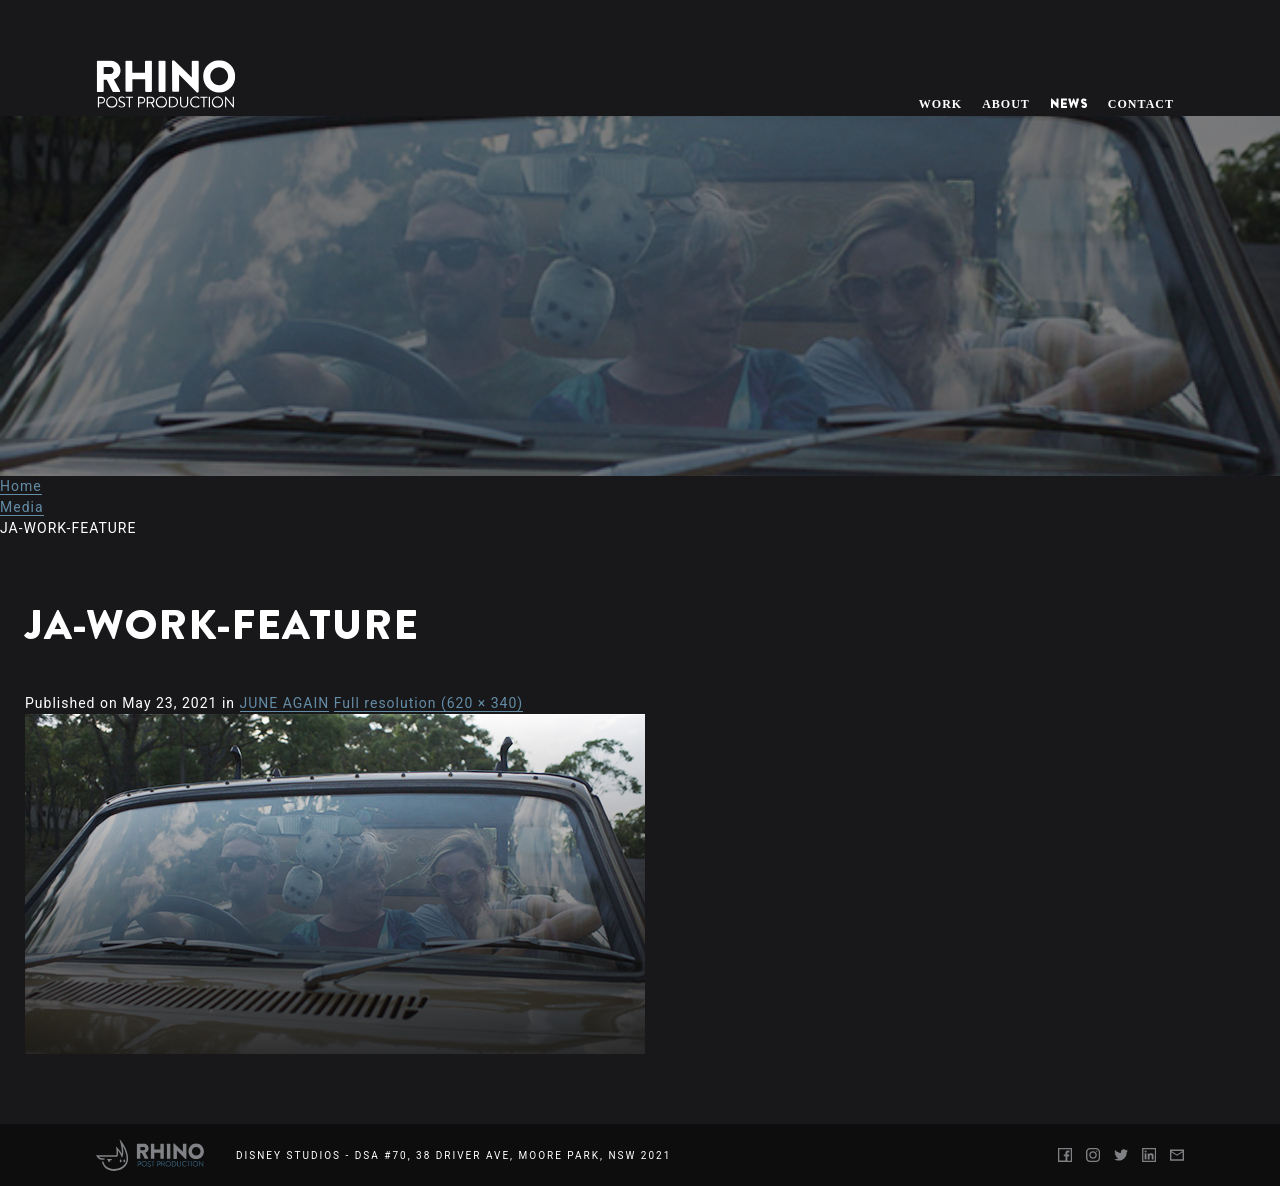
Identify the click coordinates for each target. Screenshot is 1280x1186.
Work (940, 104)
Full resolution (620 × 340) (428, 703)
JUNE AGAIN (285, 703)
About (1006, 104)
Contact (1141, 104)
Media (22, 507)
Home (21, 486)
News (1069, 104)
